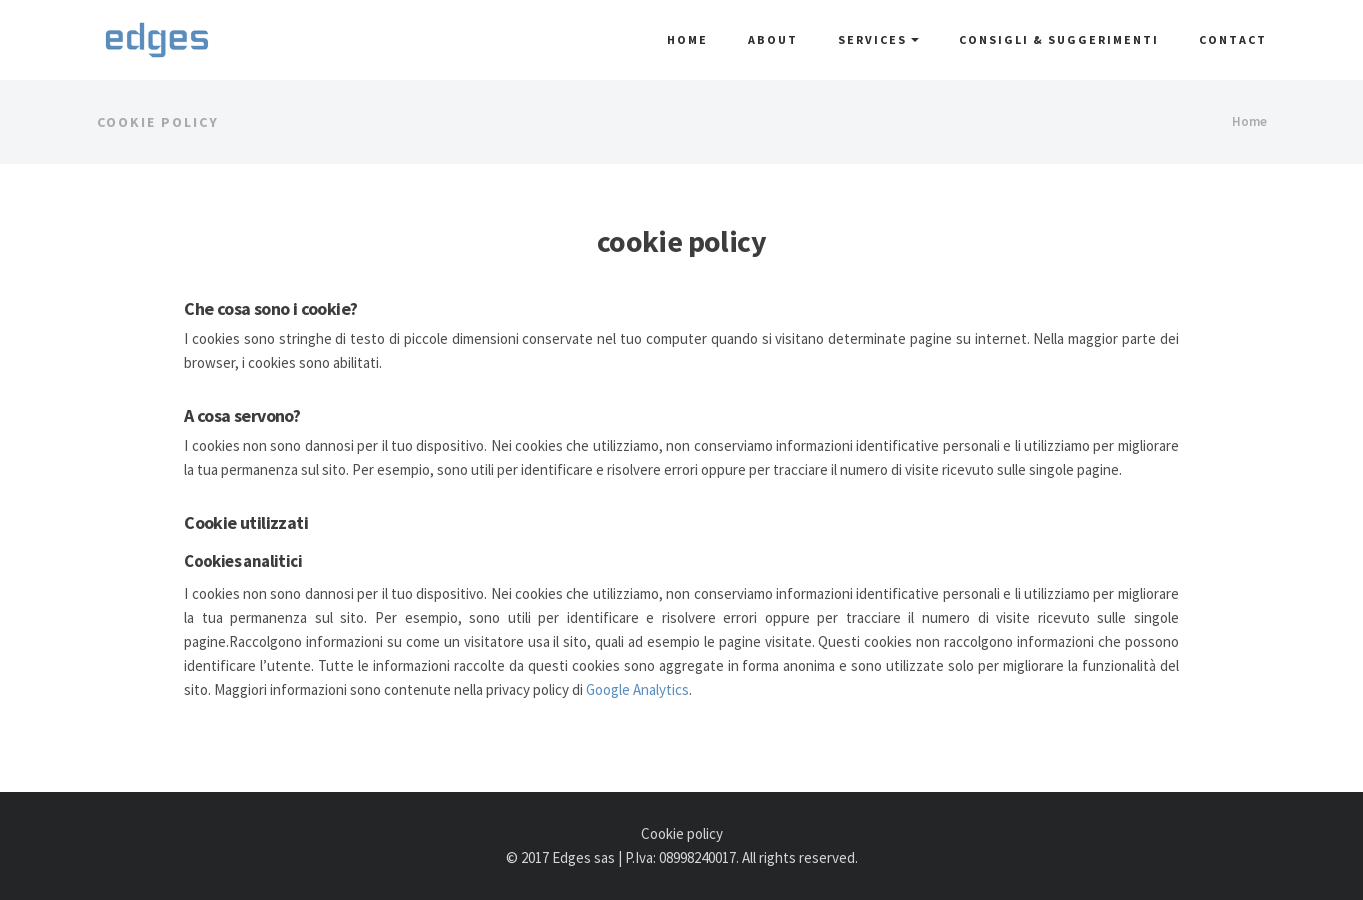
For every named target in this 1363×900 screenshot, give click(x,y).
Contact (1233, 39)
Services (878, 39)
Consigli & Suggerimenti (1059, 39)
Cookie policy (682, 833)
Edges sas (583, 857)
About (773, 39)
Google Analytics (637, 689)
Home (687, 39)
